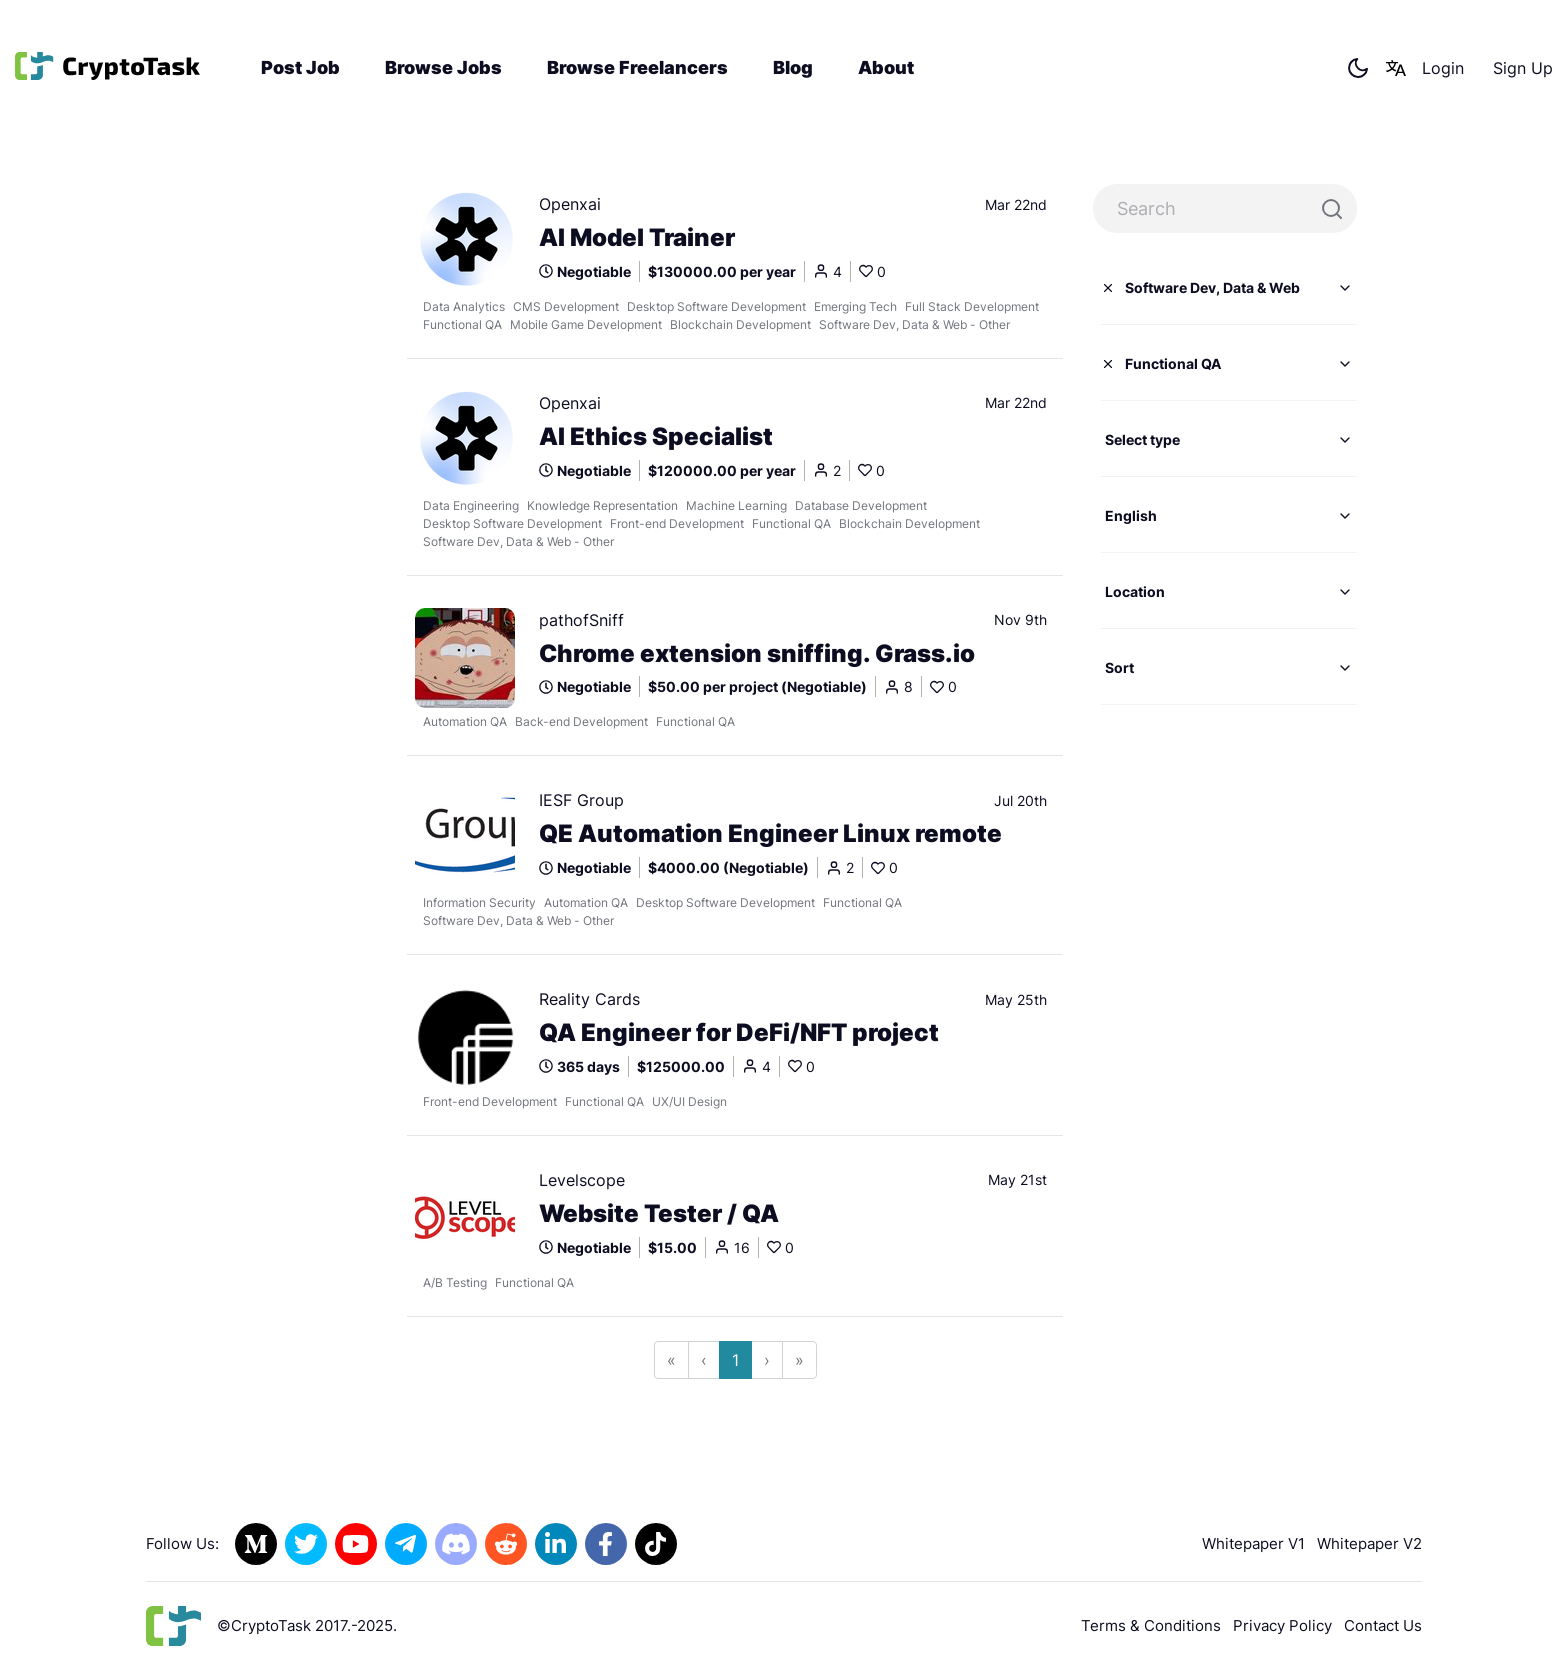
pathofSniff (581, 620)
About (886, 67)
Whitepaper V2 (1369, 1543)
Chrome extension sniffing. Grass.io (757, 654)
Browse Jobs (443, 67)
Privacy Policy (1282, 1625)
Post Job (300, 67)
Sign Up (1523, 68)
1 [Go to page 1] (735, 1360)
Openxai (570, 204)
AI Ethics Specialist (656, 437)
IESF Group (581, 800)
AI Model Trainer (637, 238)
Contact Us (1383, 1625)
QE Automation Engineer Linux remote (770, 834)
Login (1443, 68)
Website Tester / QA (659, 1214)
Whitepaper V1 (1253, 1543)
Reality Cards (589, 999)
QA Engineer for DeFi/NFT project (739, 1033)
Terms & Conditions (1151, 1625)
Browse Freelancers (637, 67)
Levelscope (582, 1180)
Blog (793, 67)
